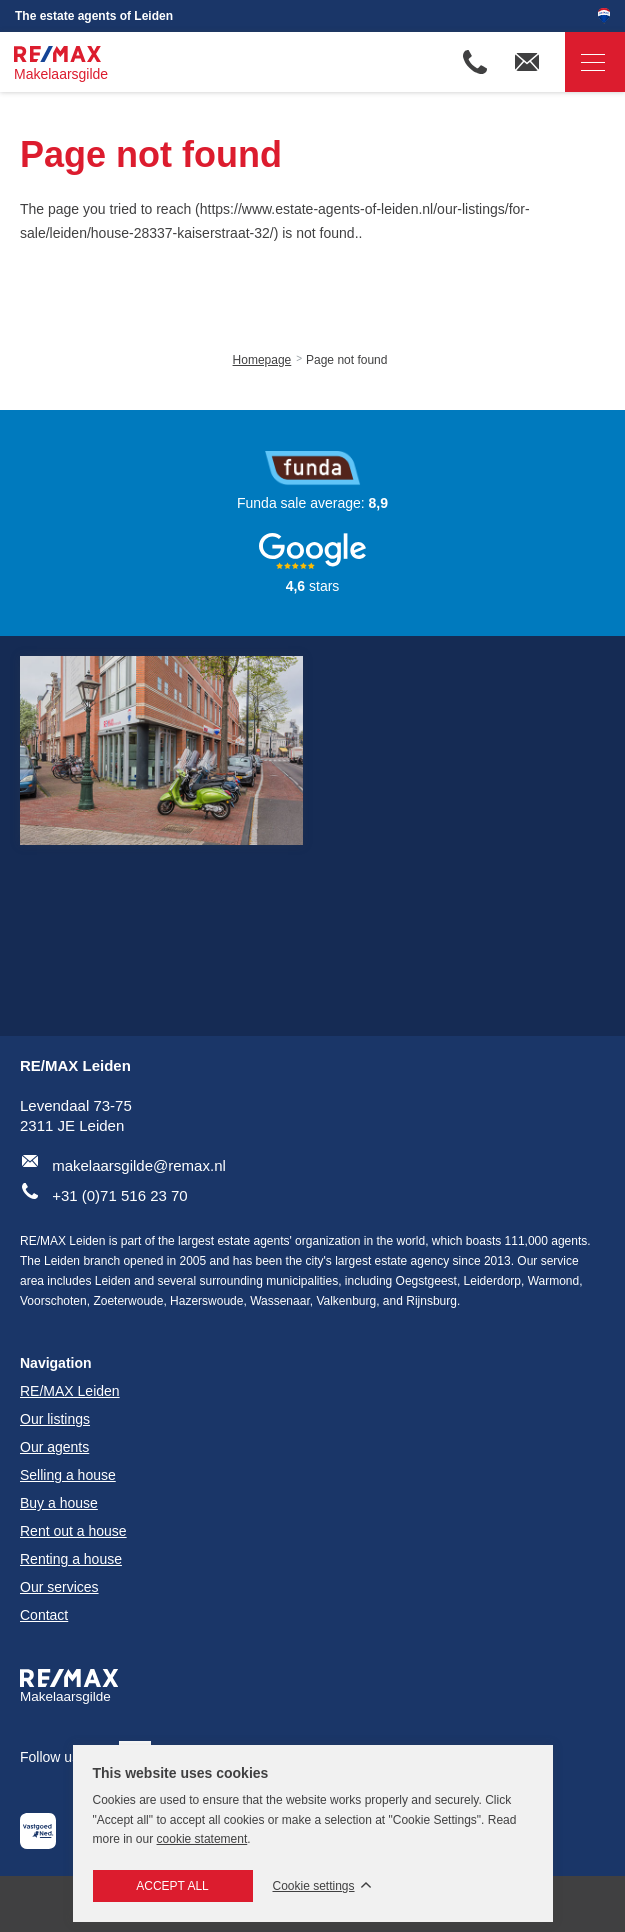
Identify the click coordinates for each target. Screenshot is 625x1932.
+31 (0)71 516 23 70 (120, 1195)
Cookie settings (314, 1886)
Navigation (585, 62)
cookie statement (202, 1839)
